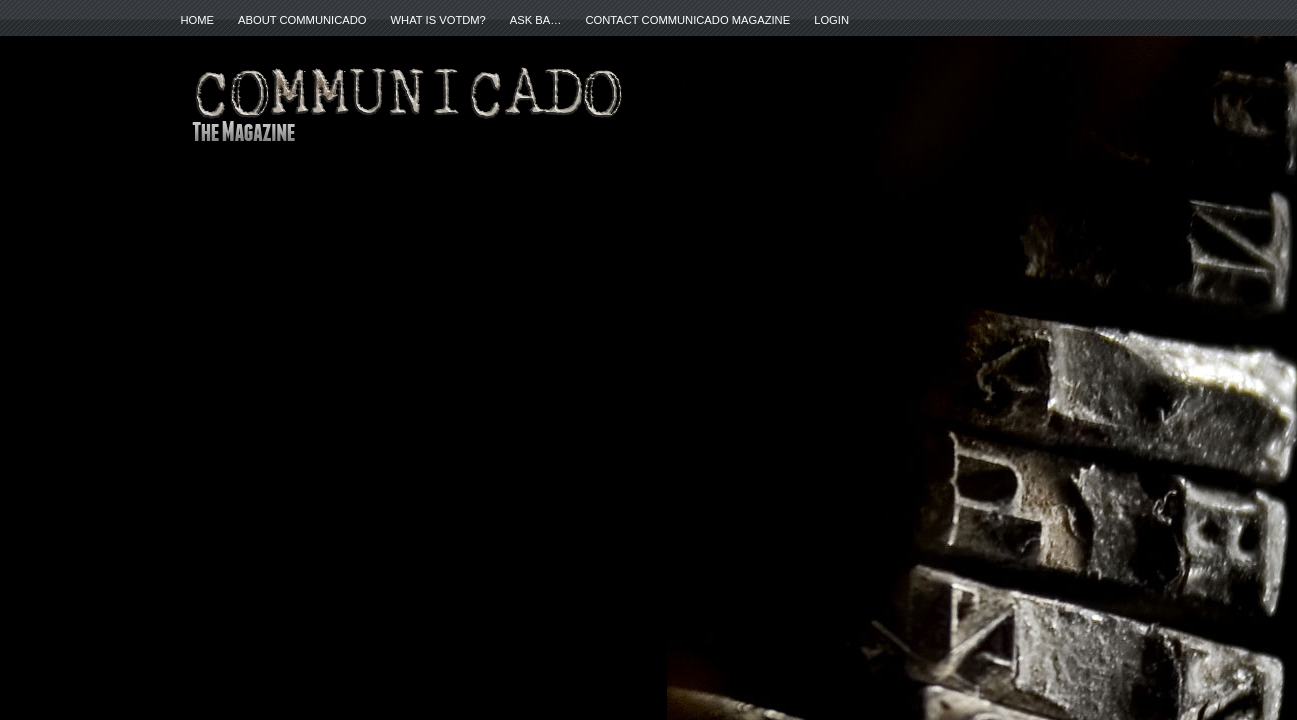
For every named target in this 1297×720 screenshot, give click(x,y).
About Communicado (302, 20)
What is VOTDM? (438, 20)
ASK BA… (536, 20)
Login (831, 20)
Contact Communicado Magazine (687, 20)
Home (198, 20)
